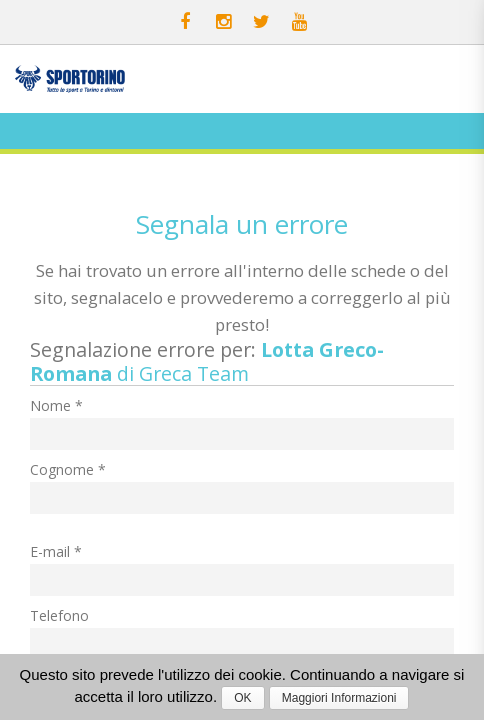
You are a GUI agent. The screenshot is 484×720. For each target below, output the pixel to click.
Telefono (59, 615)
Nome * (56, 405)
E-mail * (56, 551)
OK (242, 698)
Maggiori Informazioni (339, 698)
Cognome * (68, 469)
